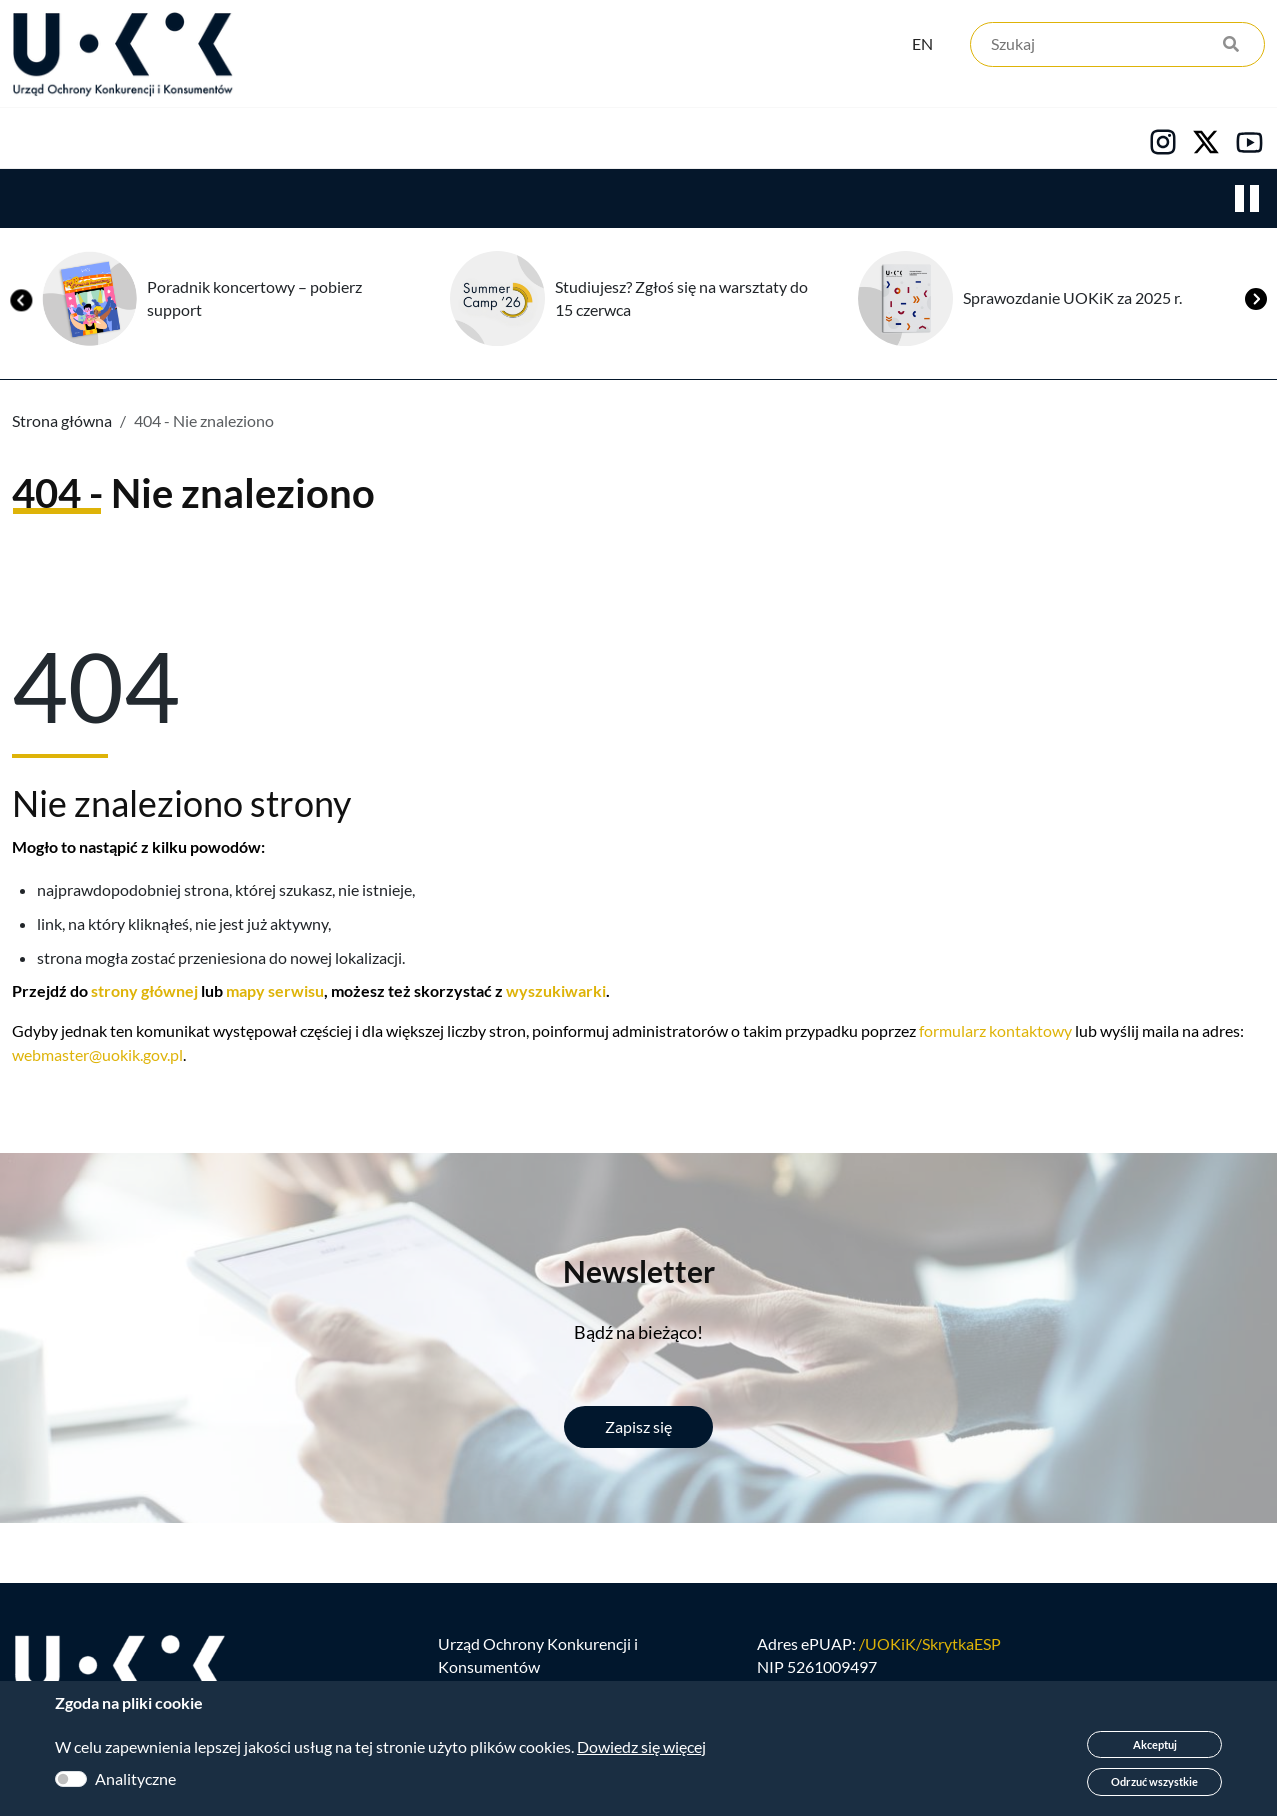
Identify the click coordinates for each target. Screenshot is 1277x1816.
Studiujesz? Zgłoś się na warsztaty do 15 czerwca (681, 301)
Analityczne (135, 1778)
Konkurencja (190, 141)
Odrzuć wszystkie (1154, 1781)
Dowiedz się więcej (641, 1746)
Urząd (35, 141)
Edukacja (538, 141)
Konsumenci (372, 141)
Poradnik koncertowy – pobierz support (254, 301)
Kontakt (827, 141)
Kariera (684, 141)
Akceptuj (1155, 1744)
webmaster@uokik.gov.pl (97, 1057)
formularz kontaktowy (995, 1033)
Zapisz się (638, 1429)
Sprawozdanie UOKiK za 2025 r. (1072, 300)
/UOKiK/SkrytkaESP (930, 1651)
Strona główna (62, 423)
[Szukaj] (1117, 47)
